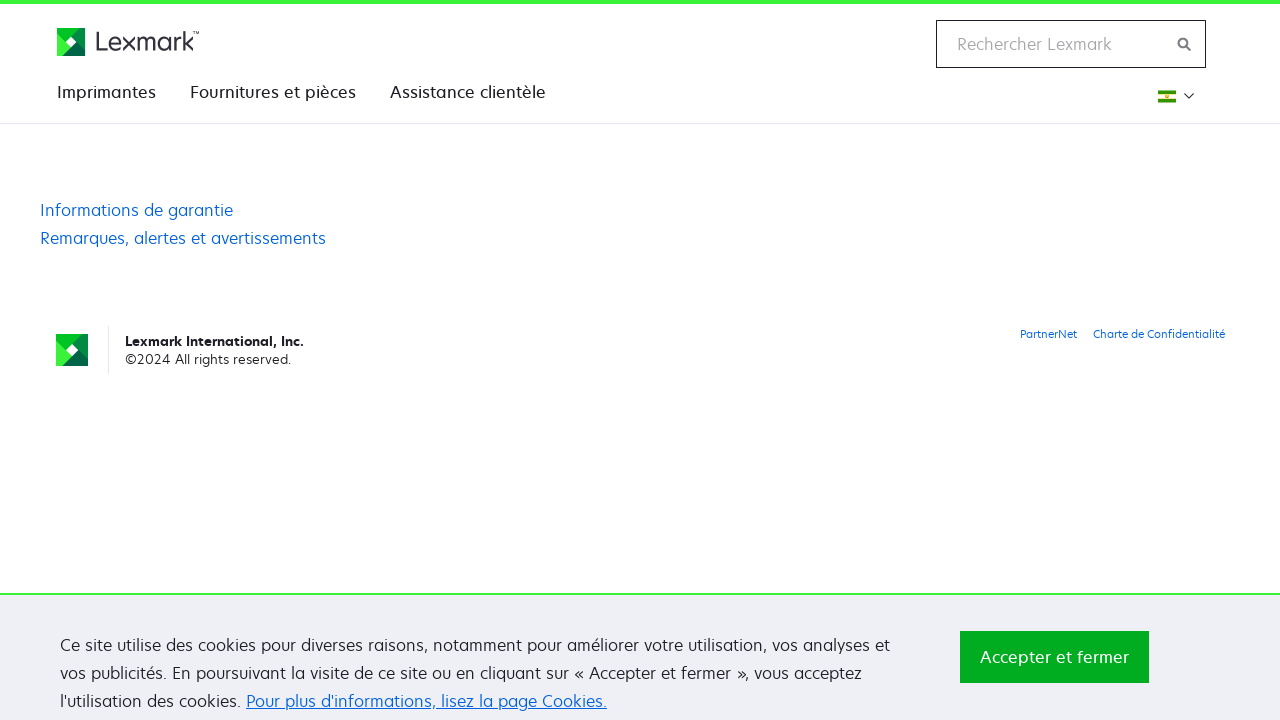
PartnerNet (1048, 333)
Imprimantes (106, 92)
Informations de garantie (136, 210)
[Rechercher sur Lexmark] (1185, 44)
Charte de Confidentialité (1159, 333)
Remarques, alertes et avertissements (183, 238)
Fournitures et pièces (273, 92)
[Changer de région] (1173, 95)
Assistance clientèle (468, 92)
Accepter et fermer (1054, 670)
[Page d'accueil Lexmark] (128, 42)
